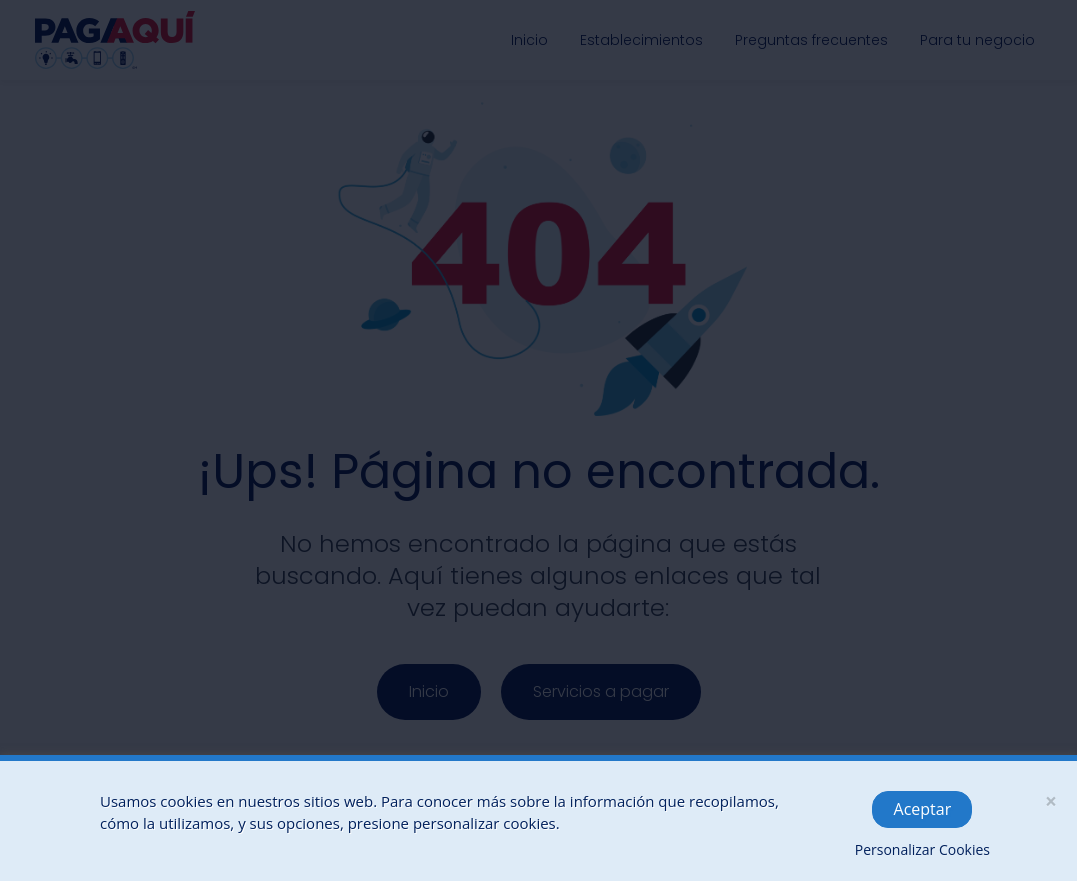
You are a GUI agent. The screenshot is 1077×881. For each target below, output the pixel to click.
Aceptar (923, 809)
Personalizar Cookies (922, 849)
